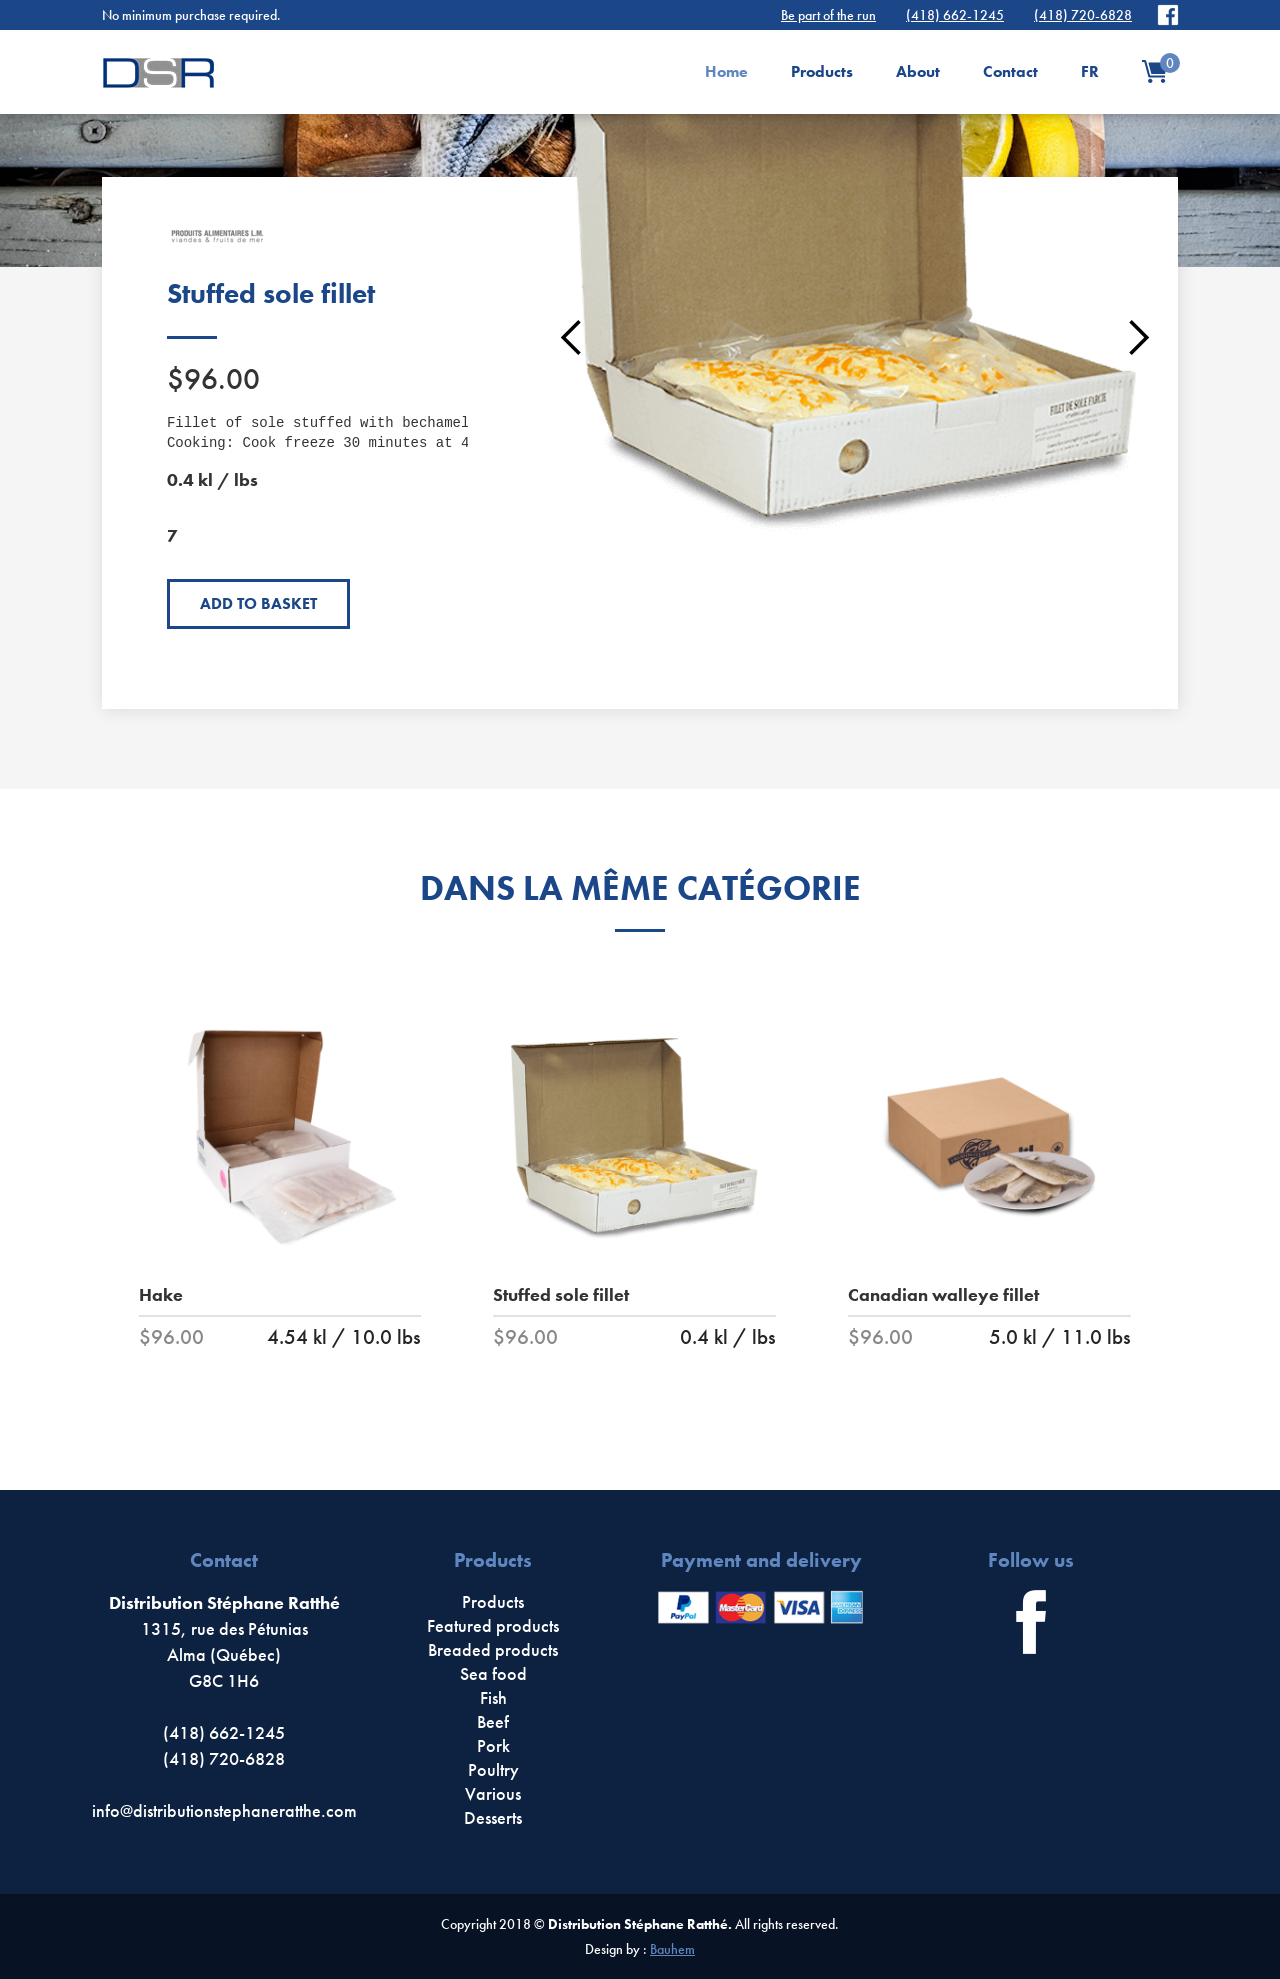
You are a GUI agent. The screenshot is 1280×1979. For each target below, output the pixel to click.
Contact (1010, 71)
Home (726, 71)
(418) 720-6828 (1083, 15)
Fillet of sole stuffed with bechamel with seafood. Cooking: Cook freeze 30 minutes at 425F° (377, 432)
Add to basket (258, 603)
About (918, 71)
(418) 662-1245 (955, 15)
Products (822, 71)
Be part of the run (828, 15)
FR (1090, 71)
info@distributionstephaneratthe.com (224, 1810)
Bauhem (672, 1949)
